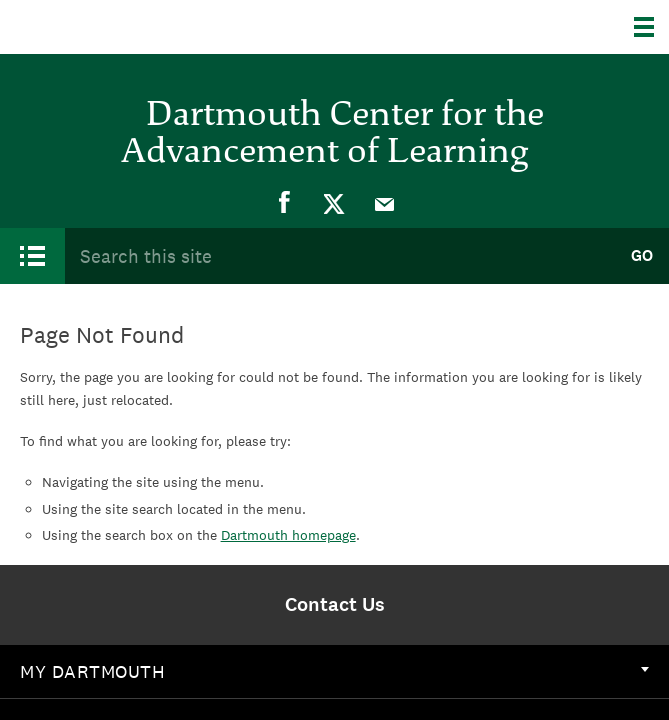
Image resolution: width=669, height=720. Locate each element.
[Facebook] (285, 203)
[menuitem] (285, 203)
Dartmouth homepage (288, 535)
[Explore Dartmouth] (651, 27)
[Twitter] (335, 203)
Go (642, 255)
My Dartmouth (334, 671)
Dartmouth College (117, 27)
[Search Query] (339, 255)
